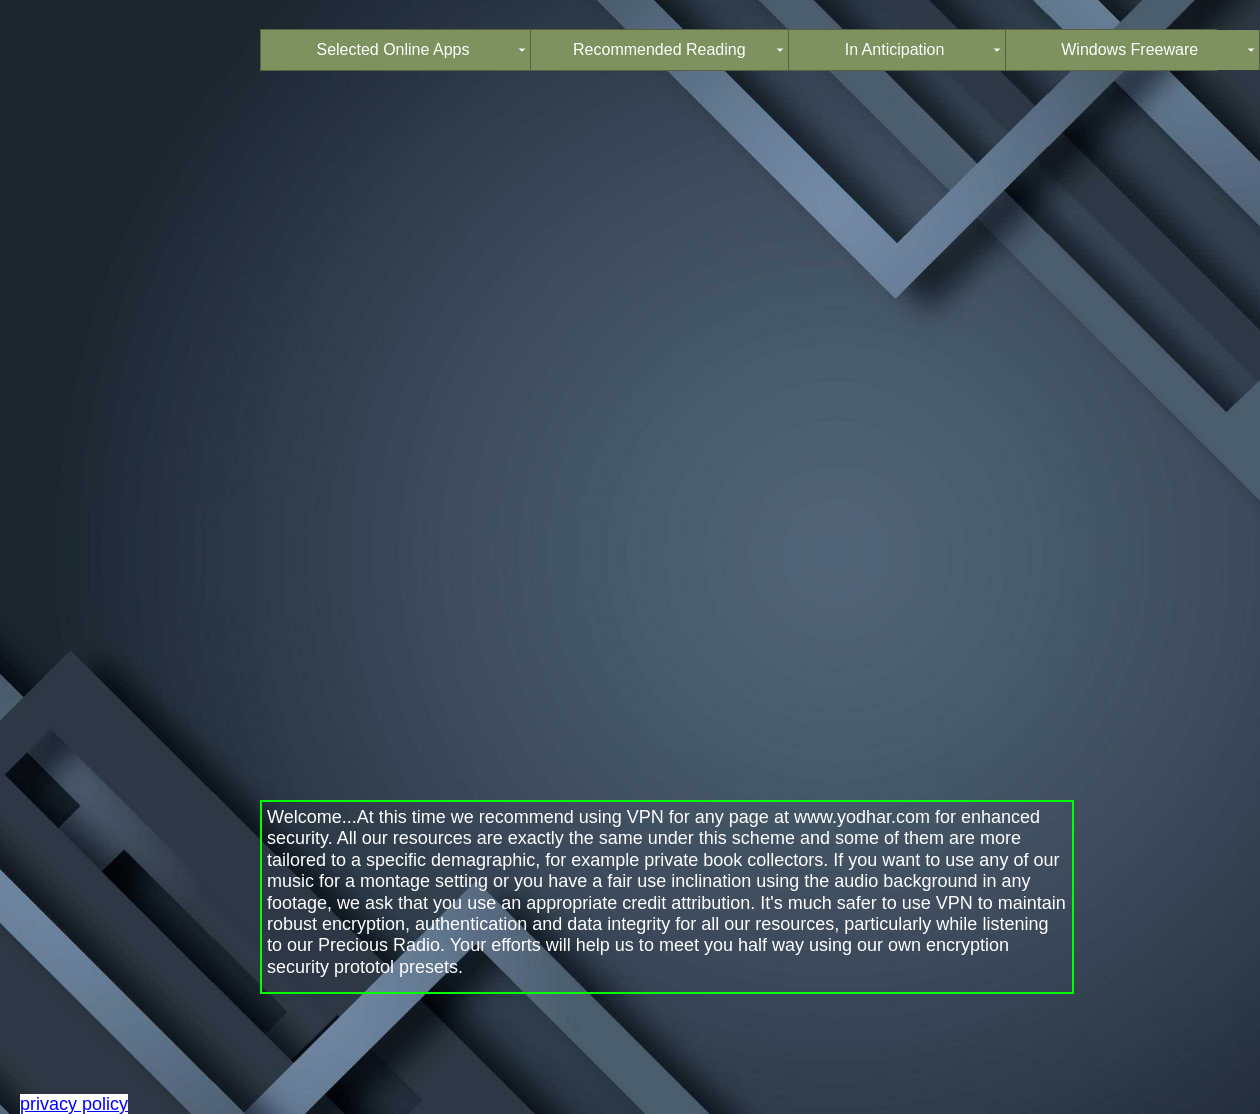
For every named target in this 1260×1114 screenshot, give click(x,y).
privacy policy (74, 1104)
